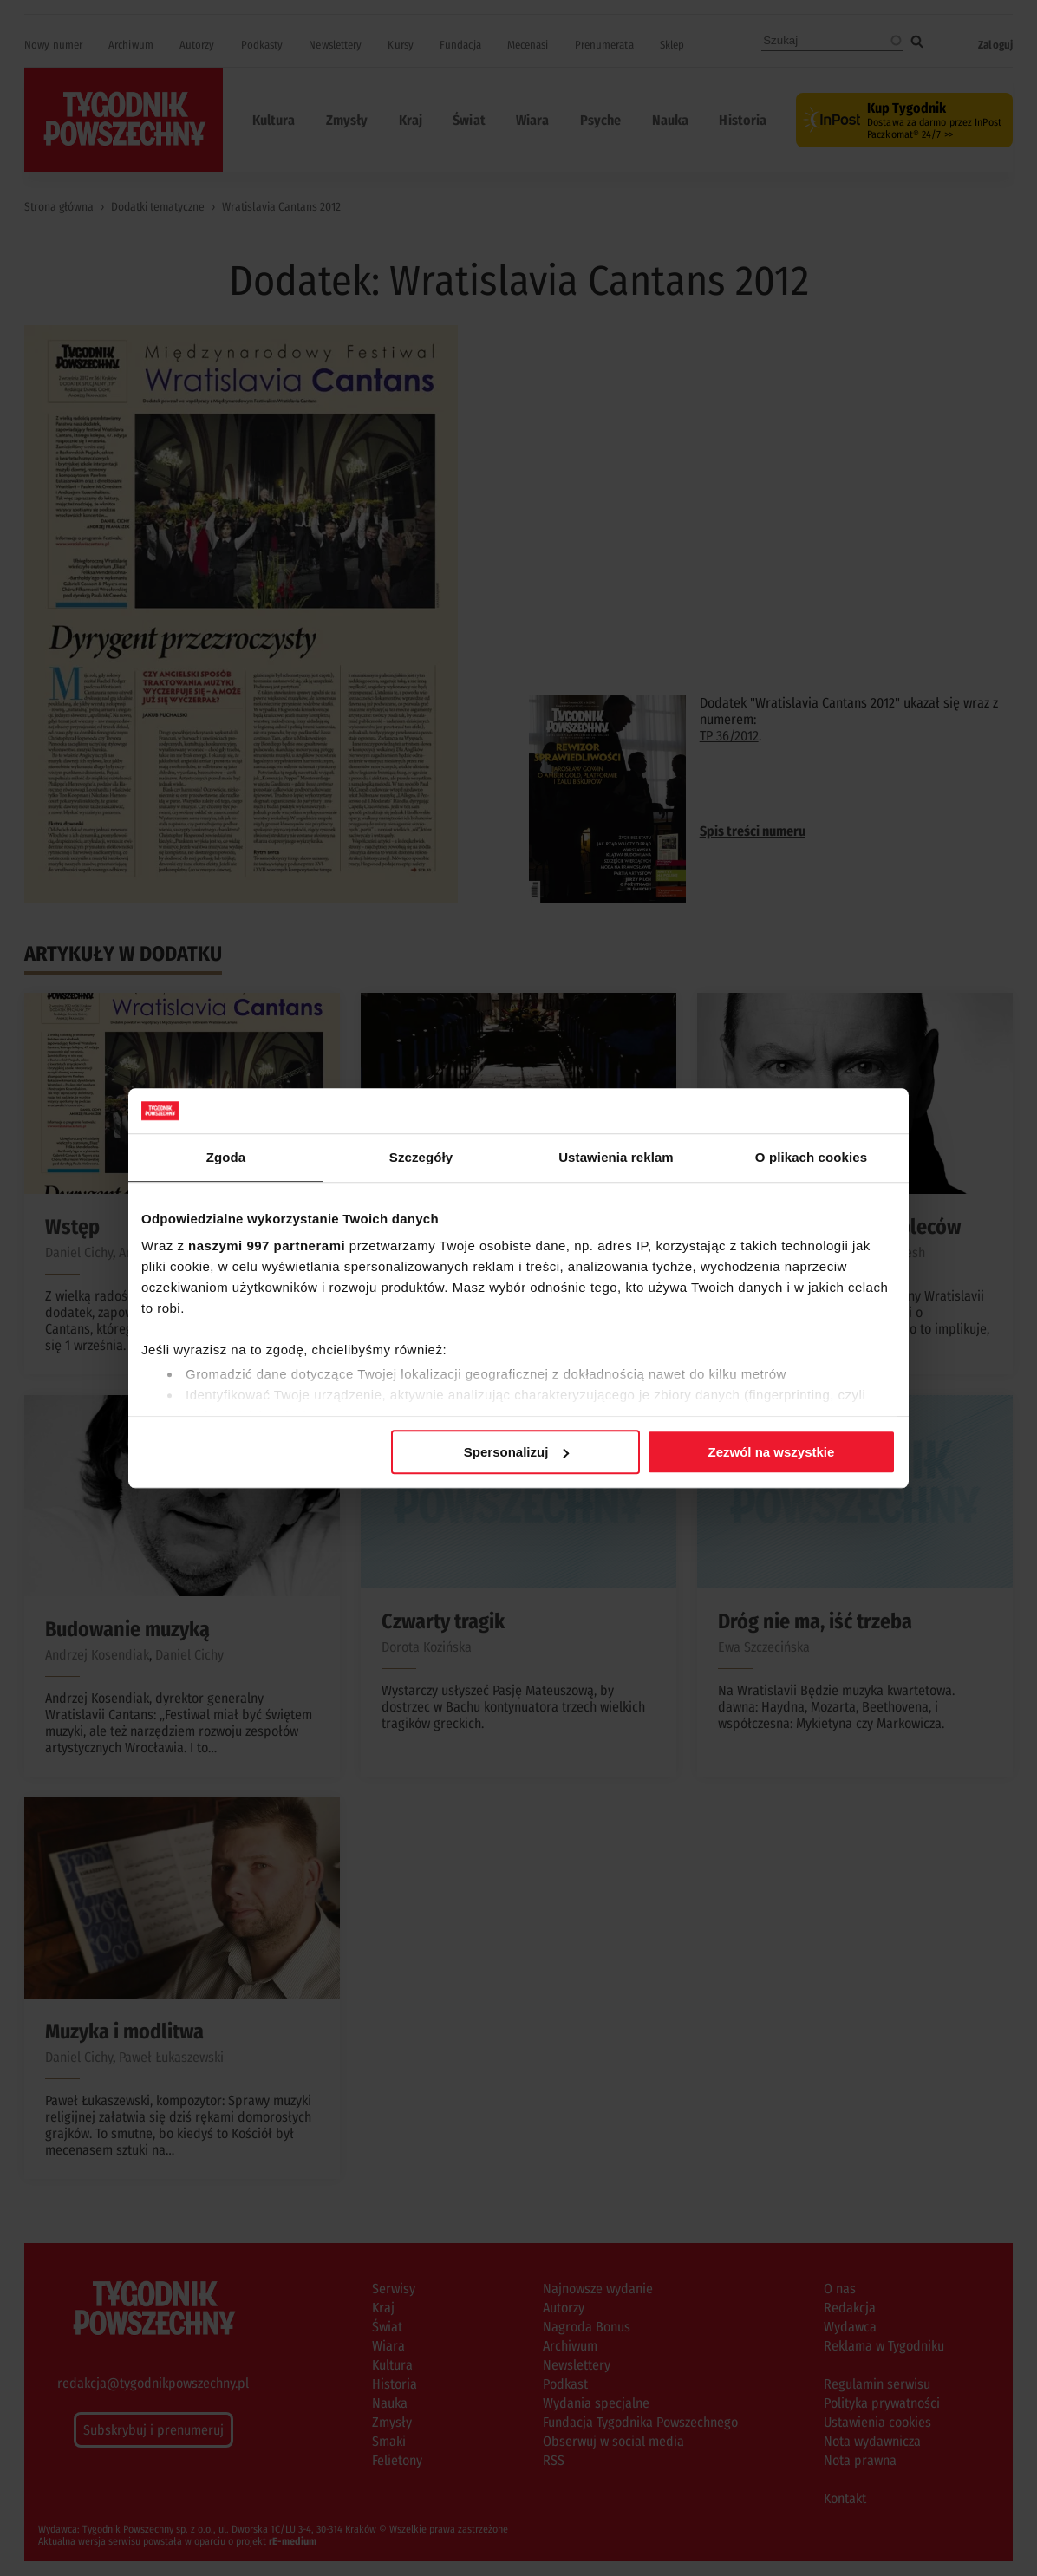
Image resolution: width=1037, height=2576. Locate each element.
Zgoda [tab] (226, 1157)
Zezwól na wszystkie (771, 1452)
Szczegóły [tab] (421, 1157)
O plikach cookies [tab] (811, 1157)
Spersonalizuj (517, 1452)
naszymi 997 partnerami (266, 1246)
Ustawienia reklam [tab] (616, 1157)
